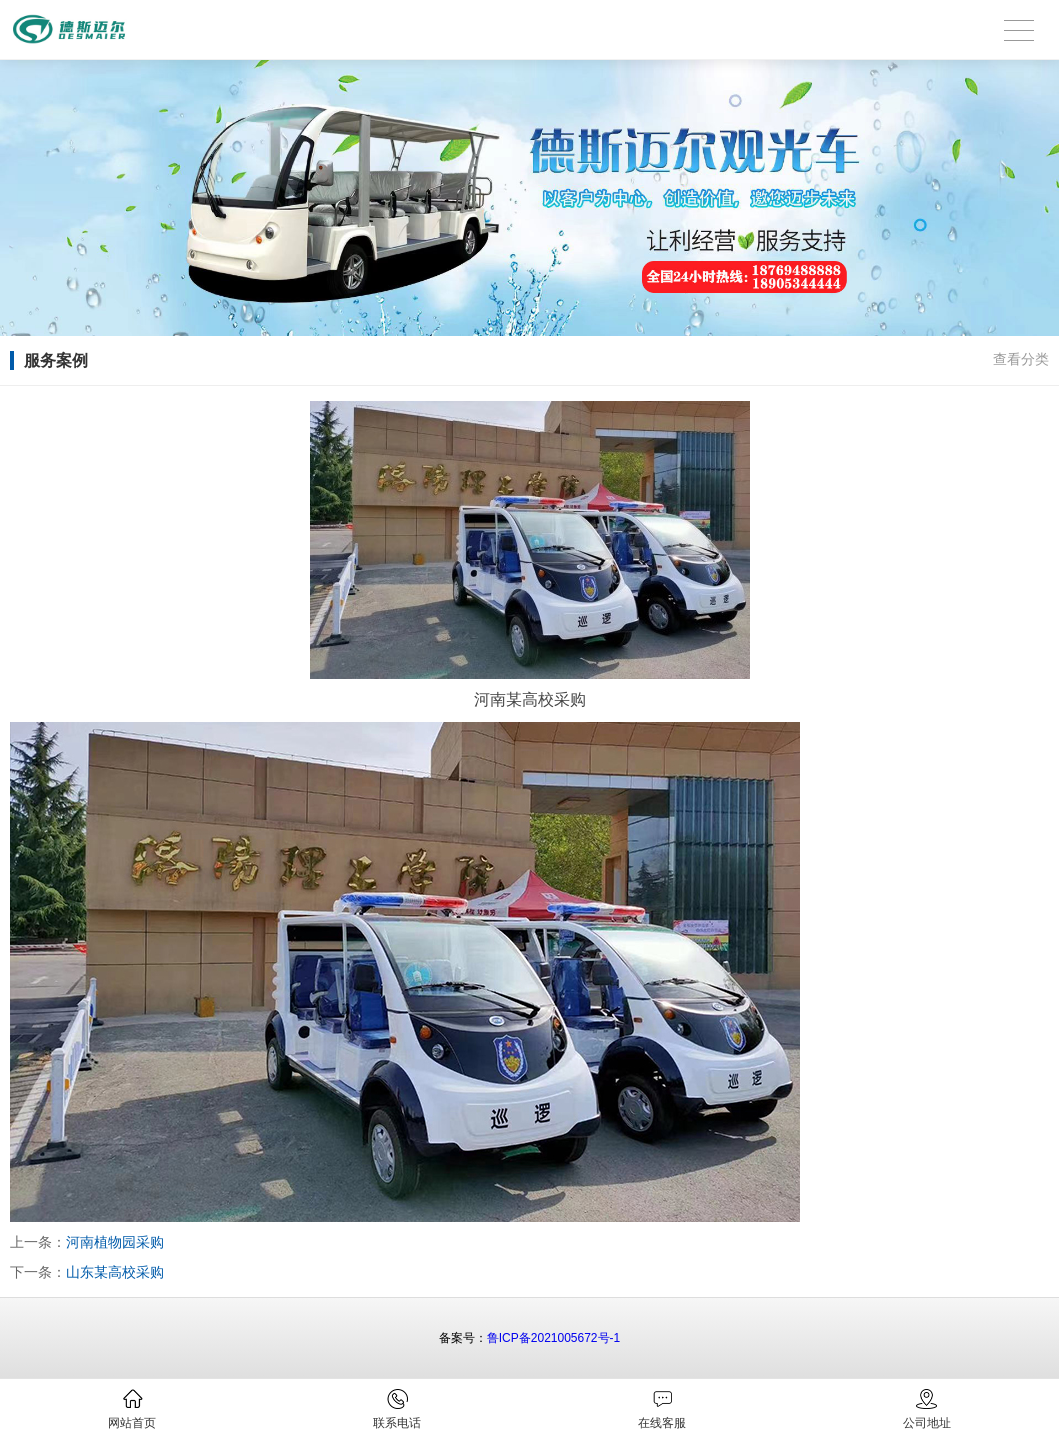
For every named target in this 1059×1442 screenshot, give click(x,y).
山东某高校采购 (115, 1272)
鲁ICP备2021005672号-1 (553, 1338)
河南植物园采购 (115, 1242)
